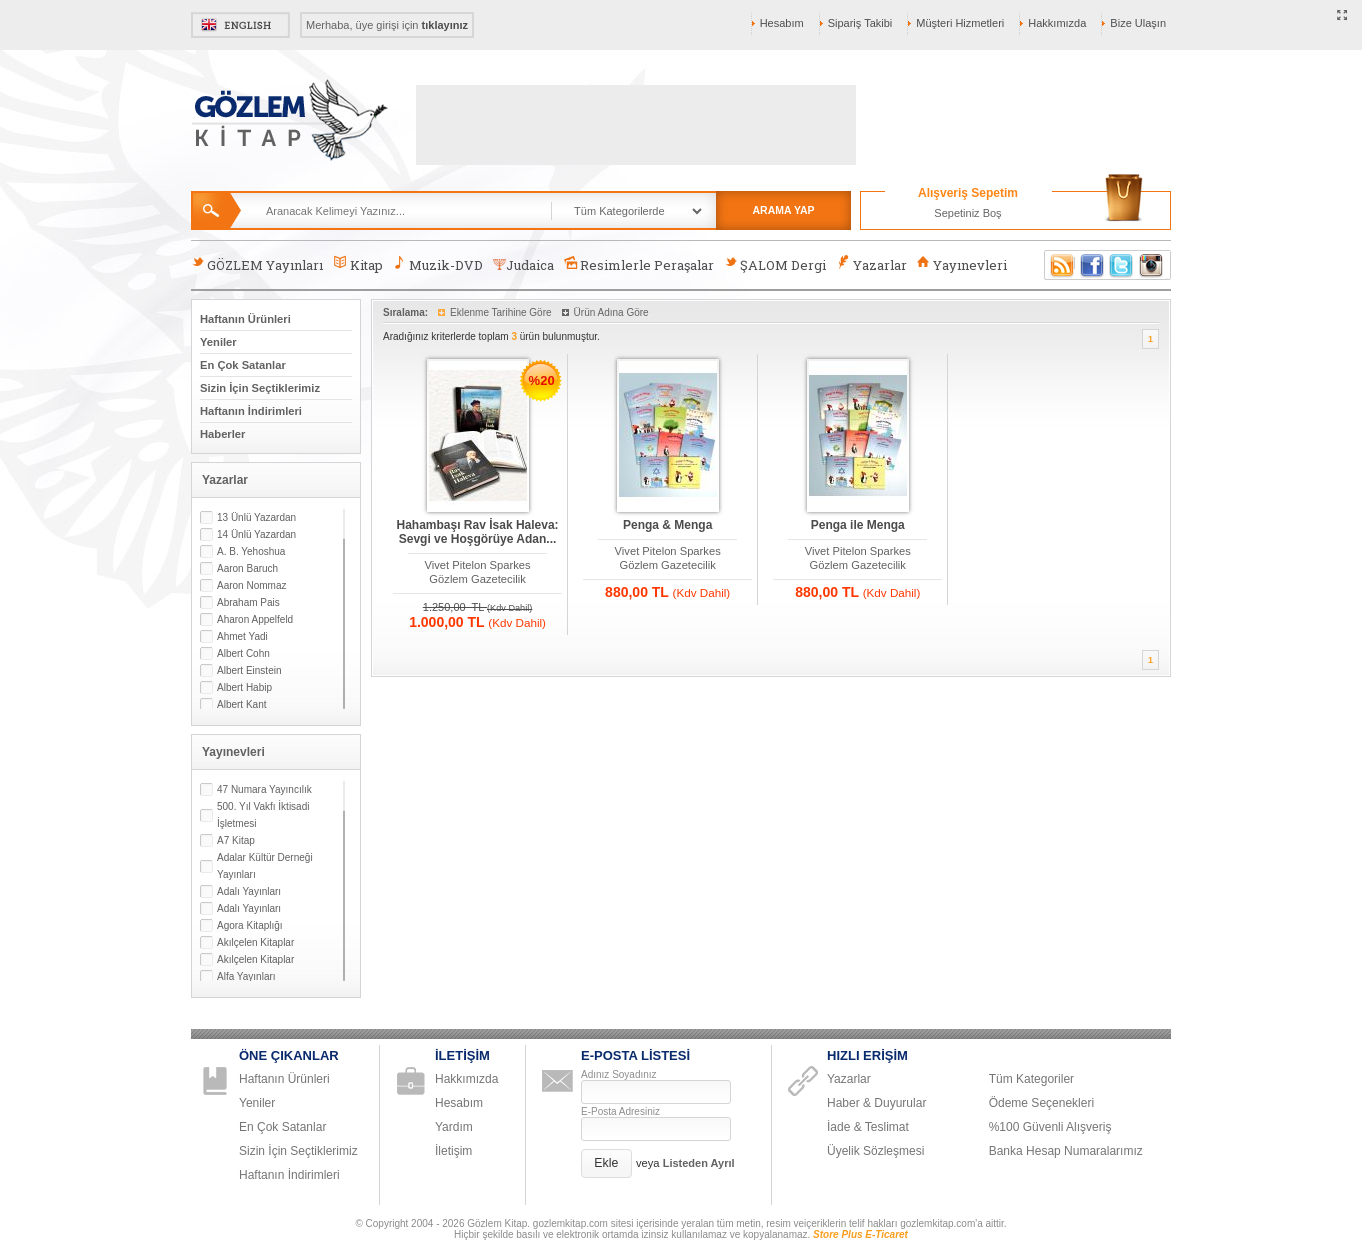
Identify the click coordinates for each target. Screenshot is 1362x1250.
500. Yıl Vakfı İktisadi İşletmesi (263, 815)
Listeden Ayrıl (699, 1163)
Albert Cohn (243, 653)
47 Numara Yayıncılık (264, 789)
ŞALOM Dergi (775, 264)
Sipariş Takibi (860, 23)
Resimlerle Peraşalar (639, 264)
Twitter (1122, 265)
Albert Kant (241, 704)
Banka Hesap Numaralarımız (1066, 1151)
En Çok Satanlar (243, 365)
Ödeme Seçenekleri (1041, 1103)
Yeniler (218, 342)
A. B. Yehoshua (251, 551)
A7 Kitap (236, 840)
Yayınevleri (962, 264)
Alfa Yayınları (246, 976)
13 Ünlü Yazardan (256, 517)
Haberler (222, 434)
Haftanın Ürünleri (245, 319)
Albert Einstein (249, 670)
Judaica (523, 265)
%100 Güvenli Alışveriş (1050, 1127)
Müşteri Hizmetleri (960, 23)
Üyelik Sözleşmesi (875, 1151)
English (240, 25)
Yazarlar (871, 264)
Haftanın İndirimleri (251, 411)
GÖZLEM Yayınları (257, 264)
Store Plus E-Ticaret (860, 1234)
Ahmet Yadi (242, 636)
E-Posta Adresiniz (620, 1111)
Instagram (1152, 265)
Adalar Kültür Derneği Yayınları (265, 866)
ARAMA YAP (783, 210)
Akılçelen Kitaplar (255, 942)
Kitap (357, 264)
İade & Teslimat (868, 1127)
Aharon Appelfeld (255, 619)
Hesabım (782, 23)
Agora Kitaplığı (250, 925)
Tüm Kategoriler (1031, 1079)
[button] (606, 1163)
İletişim (453, 1151)
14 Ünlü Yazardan (256, 534)
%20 (542, 380)
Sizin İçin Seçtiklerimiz (260, 388)
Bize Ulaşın (1138, 23)
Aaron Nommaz (251, 585)
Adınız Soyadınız (619, 1074)
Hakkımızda (1057, 23)
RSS (1059, 265)
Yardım (454, 1127)
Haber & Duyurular (876, 1103)
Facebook (1092, 265)
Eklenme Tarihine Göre (501, 312)
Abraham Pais (248, 602)
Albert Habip (244, 687)
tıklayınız (445, 25)
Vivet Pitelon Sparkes (477, 565)
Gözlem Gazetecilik (477, 579)
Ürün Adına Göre (611, 312)
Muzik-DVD (438, 264)
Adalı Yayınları (249, 891)
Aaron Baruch (247, 568)
